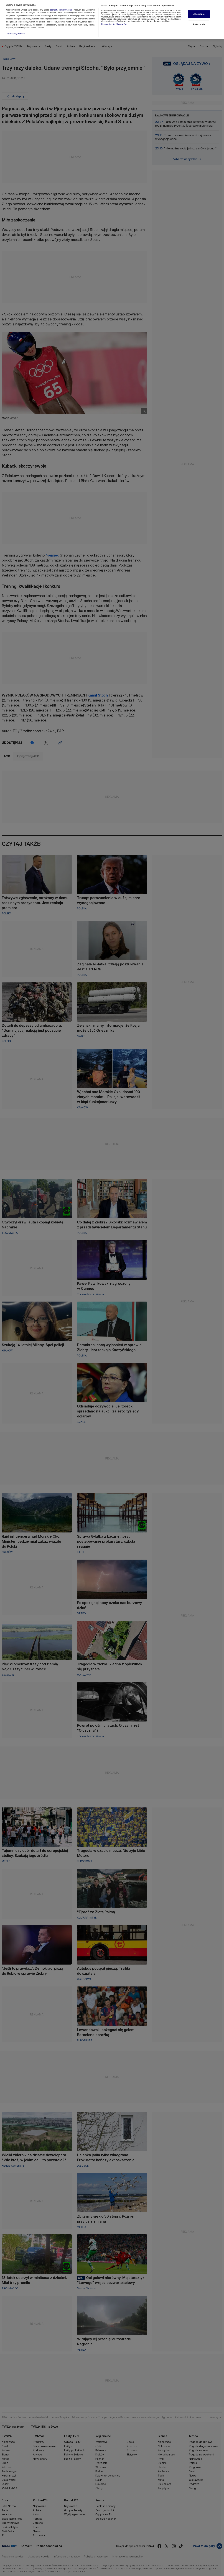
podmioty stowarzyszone (61, 10)
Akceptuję (199, 14)
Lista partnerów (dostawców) (114, 24)
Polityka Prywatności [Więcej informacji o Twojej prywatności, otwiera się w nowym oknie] (16, 34)
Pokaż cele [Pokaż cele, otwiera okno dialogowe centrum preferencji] (199, 24)
